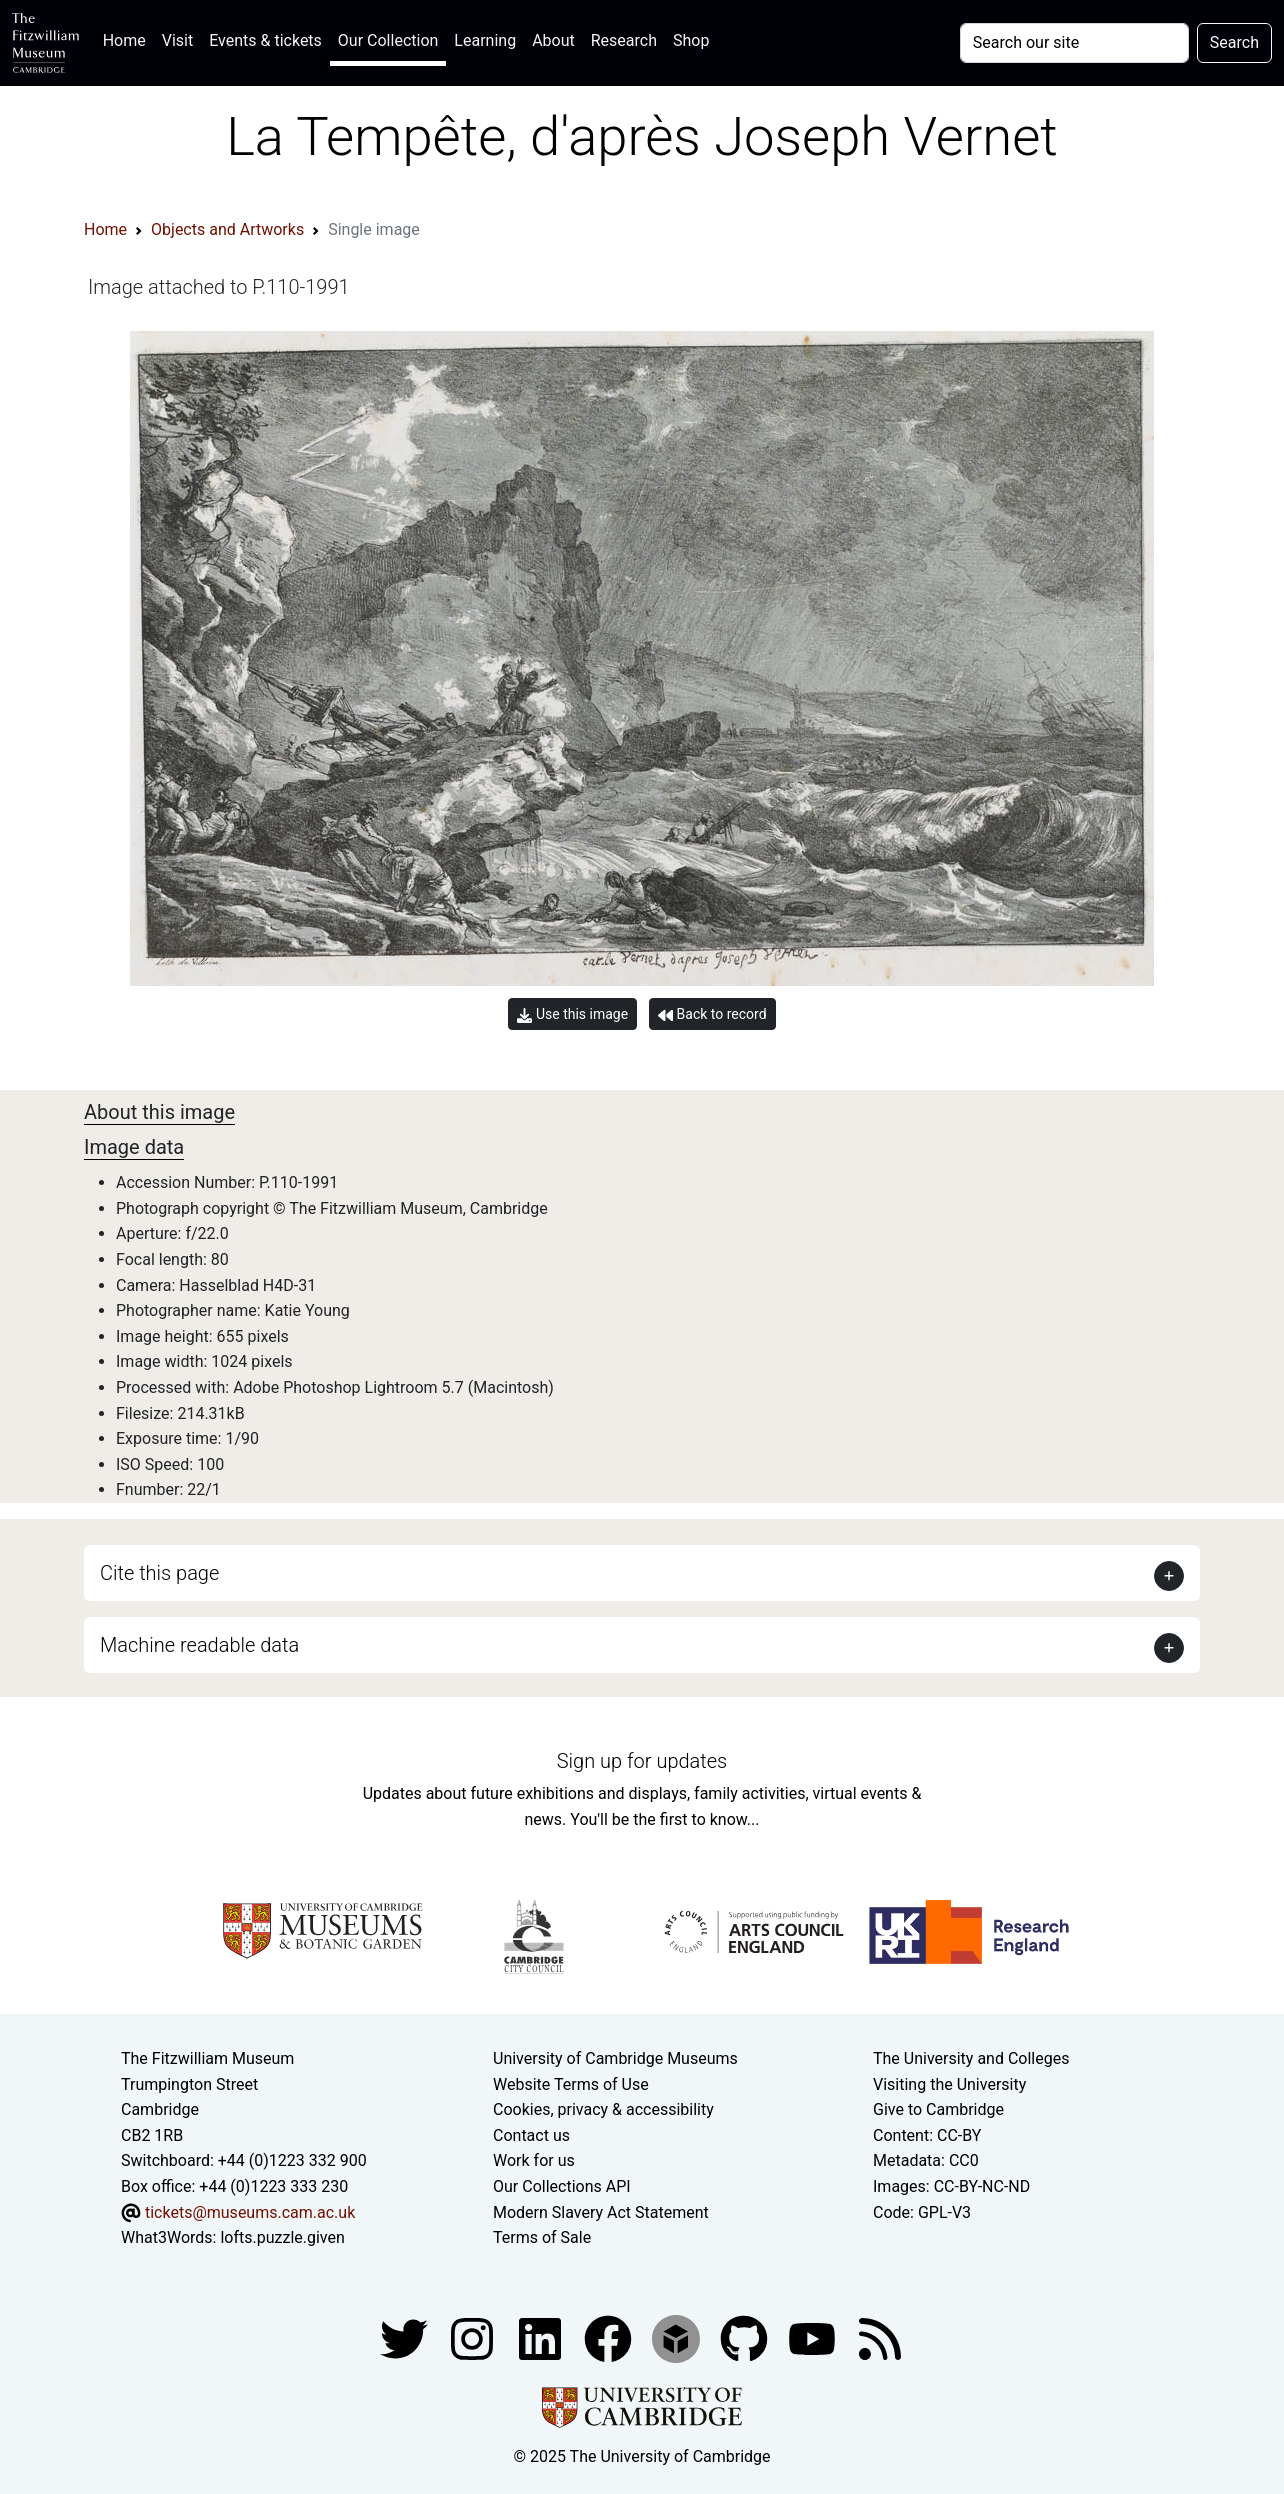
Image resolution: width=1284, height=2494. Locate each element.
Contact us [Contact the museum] (531, 2135)
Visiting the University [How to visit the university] (949, 2084)
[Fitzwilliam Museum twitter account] (406, 2337)
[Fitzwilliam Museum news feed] (880, 2337)
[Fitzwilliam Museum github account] (746, 2337)
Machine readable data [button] (199, 1645)
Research (624, 40)
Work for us (534, 2160)
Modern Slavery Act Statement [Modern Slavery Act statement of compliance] (601, 2212)
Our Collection (388, 40)
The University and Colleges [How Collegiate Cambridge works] (971, 2058)
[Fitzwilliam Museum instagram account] (474, 2337)
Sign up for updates (642, 1761)
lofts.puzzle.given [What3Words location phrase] (282, 2237)
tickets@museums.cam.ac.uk (250, 2212)
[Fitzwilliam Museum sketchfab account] (678, 2337)
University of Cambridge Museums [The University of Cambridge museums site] (615, 2058)
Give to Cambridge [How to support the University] (938, 2109)
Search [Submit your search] (1234, 42)
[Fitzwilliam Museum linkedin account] (610, 2337)
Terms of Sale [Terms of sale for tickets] (542, 2237)
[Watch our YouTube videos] (814, 2337)
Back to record (712, 1014)
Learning (485, 40)
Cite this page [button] (159, 1573)
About (553, 40)
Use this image (572, 1014)
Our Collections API (562, 2186)
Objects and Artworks (227, 229)
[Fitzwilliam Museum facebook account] (542, 2337)
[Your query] (1074, 43)
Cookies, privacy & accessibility (603, 2109)
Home (128, 38)
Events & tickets (265, 40)
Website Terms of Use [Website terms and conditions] (571, 2084)
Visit (177, 40)
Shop (691, 40)
